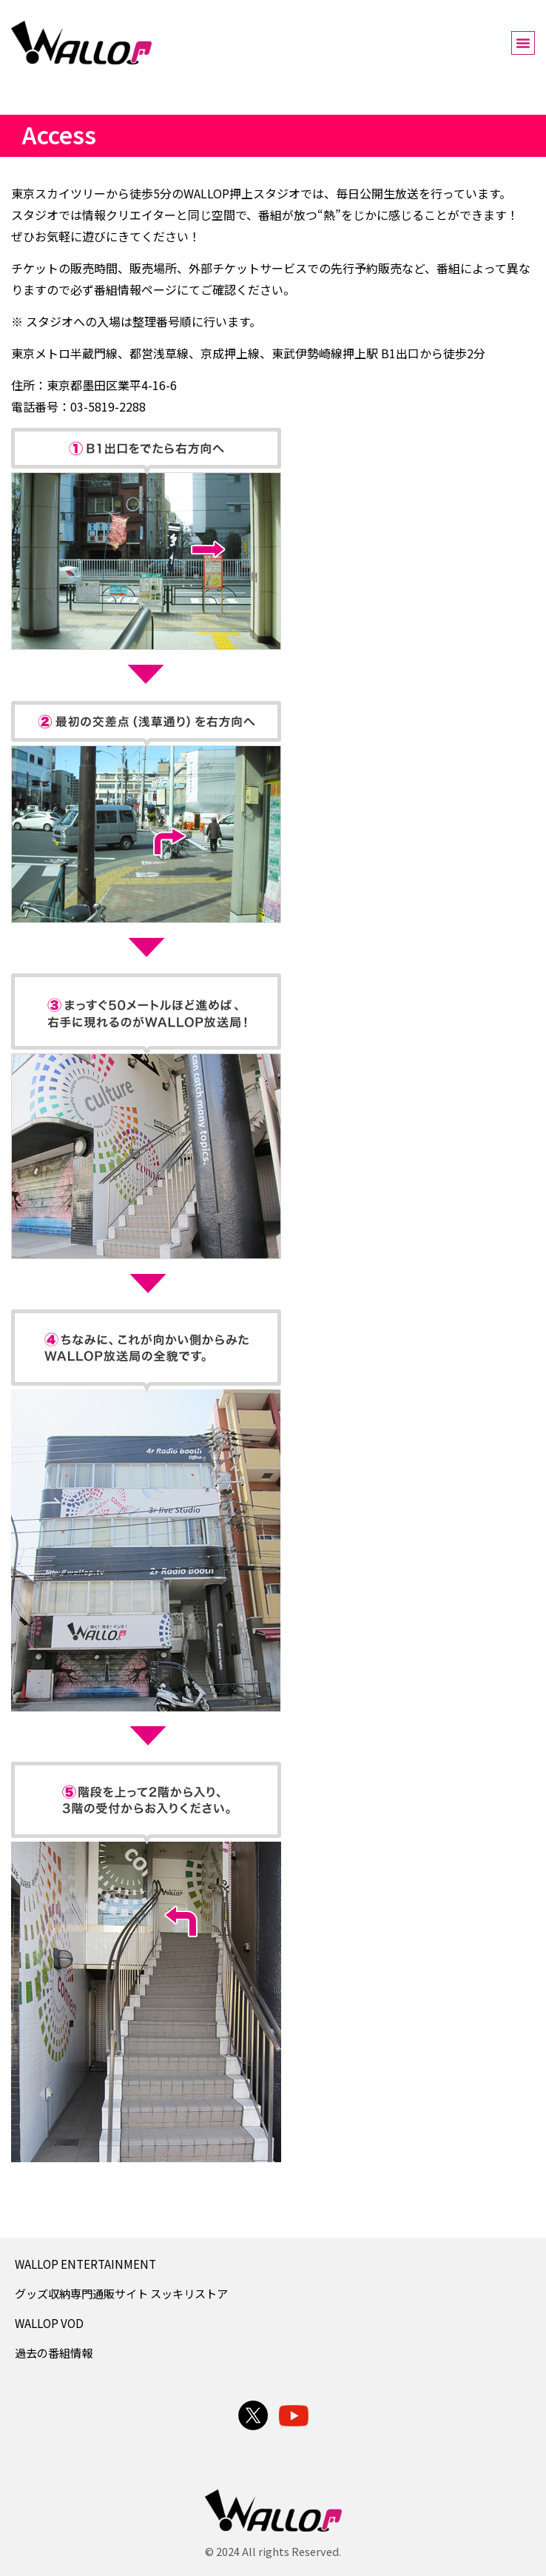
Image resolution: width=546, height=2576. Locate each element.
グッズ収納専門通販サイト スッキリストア (121, 2293)
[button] (523, 43)
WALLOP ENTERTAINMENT (85, 2263)
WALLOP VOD (49, 2322)
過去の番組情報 (53, 2352)
